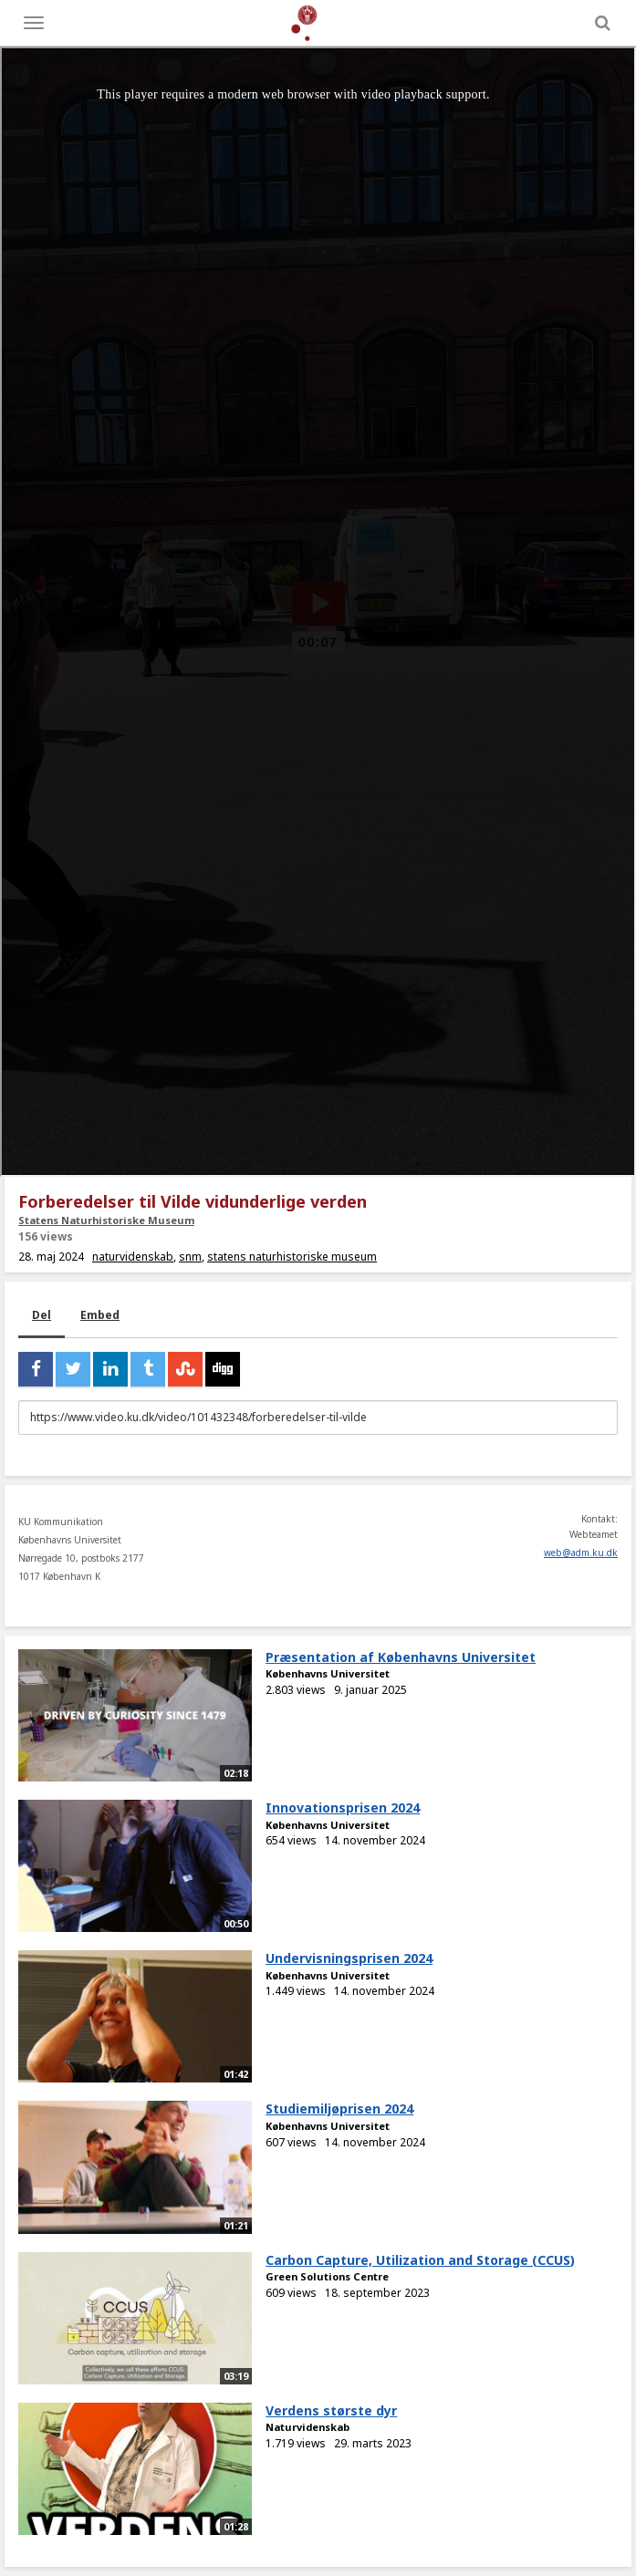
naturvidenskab (132, 1256)
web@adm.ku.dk (581, 1552)
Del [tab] (41, 1315)
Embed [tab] (100, 1315)
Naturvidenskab (307, 2427)
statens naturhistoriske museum (292, 1256)
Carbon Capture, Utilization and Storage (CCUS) (420, 2260)
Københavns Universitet (328, 1673)
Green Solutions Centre (327, 2276)
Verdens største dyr (331, 2410)
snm (190, 1256)
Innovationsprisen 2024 (343, 1807)
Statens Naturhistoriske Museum (106, 1220)
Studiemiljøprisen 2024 (339, 2108)
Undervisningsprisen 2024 (349, 1958)
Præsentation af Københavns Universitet (401, 1657)
